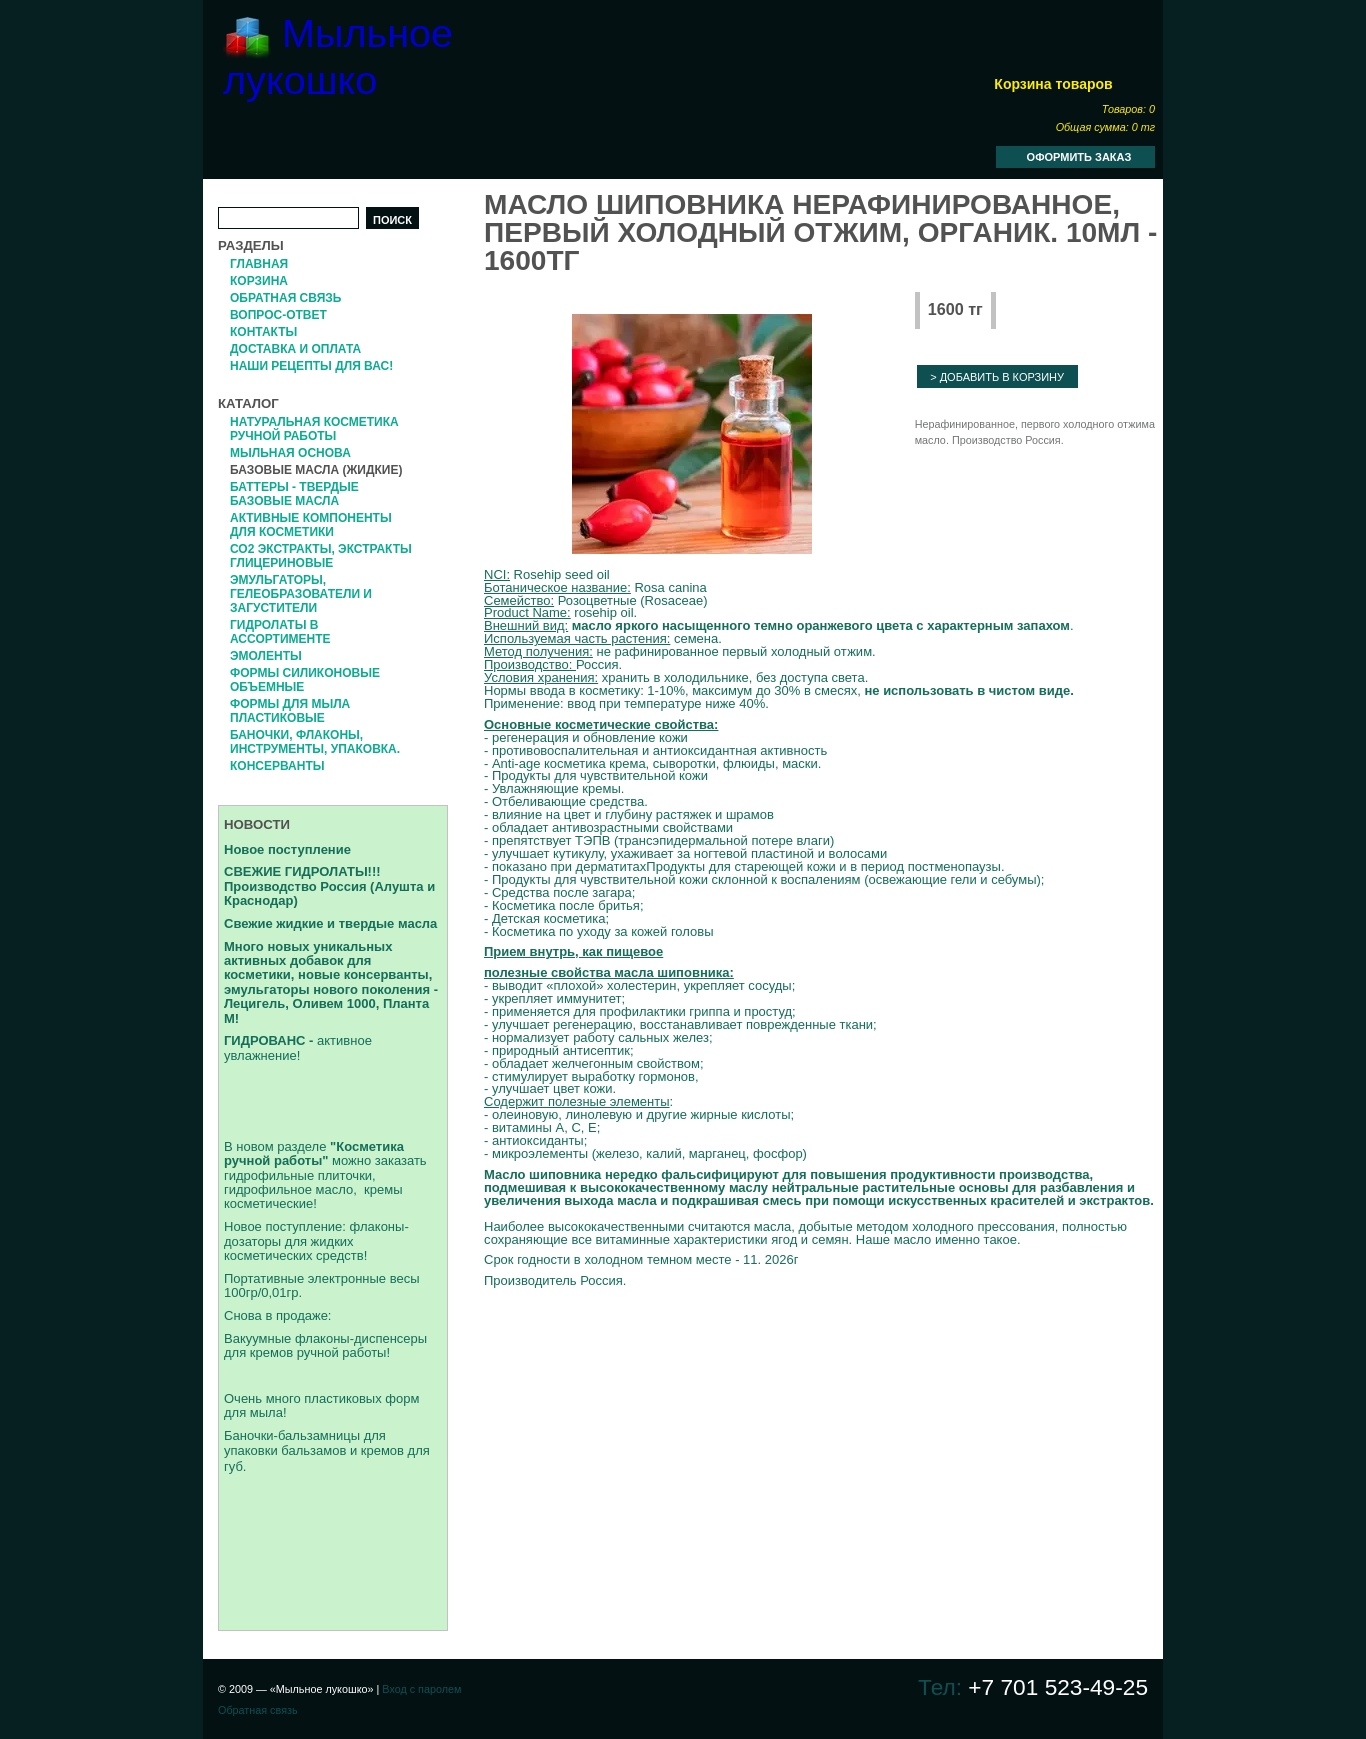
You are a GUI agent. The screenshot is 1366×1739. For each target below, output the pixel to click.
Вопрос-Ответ (278, 315)
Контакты (263, 332)
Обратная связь (285, 298)
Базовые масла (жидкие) (316, 470)
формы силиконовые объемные (305, 680)
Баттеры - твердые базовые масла (294, 494)
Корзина (259, 281)
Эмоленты (266, 656)
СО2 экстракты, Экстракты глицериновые (321, 556)
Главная (259, 264)
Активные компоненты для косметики (311, 525)
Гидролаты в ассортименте (280, 632)
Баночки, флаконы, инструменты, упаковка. (315, 742)
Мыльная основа (290, 453)
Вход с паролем (421, 1689)
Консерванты (277, 766)
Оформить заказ (1079, 157)
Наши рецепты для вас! (311, 366)
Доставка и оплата (295, 349)
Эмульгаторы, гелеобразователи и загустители (301, 594)
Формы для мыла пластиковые (290, 711)
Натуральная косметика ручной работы (314, 429)
